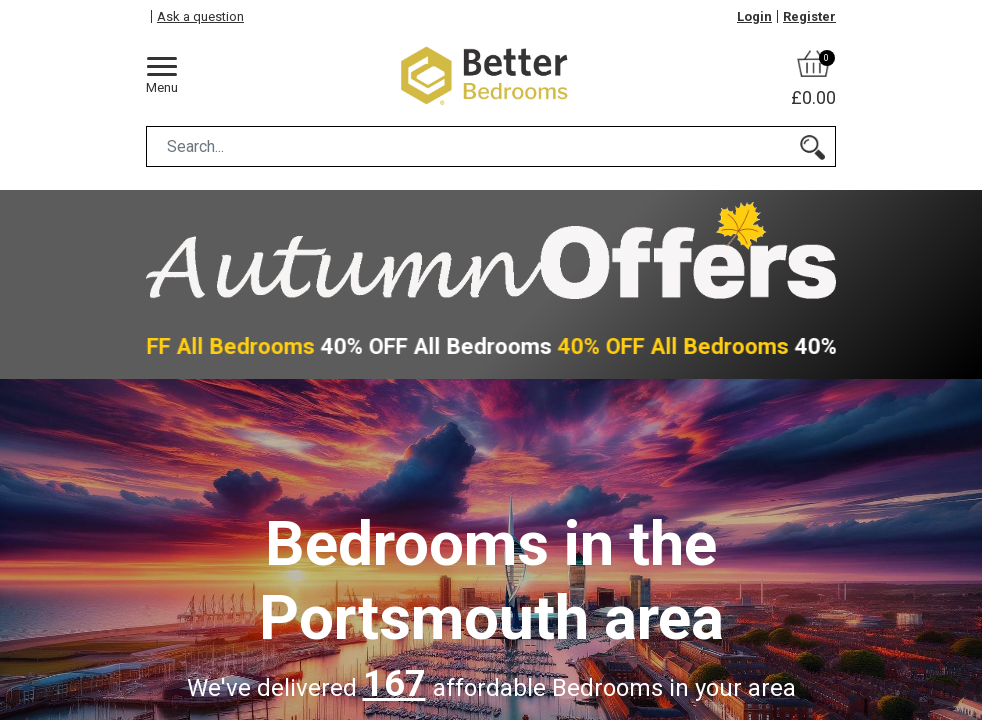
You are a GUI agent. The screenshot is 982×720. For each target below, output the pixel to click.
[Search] (812, 146)
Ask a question (200, 16)
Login (754, 16)
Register (809, 16)
